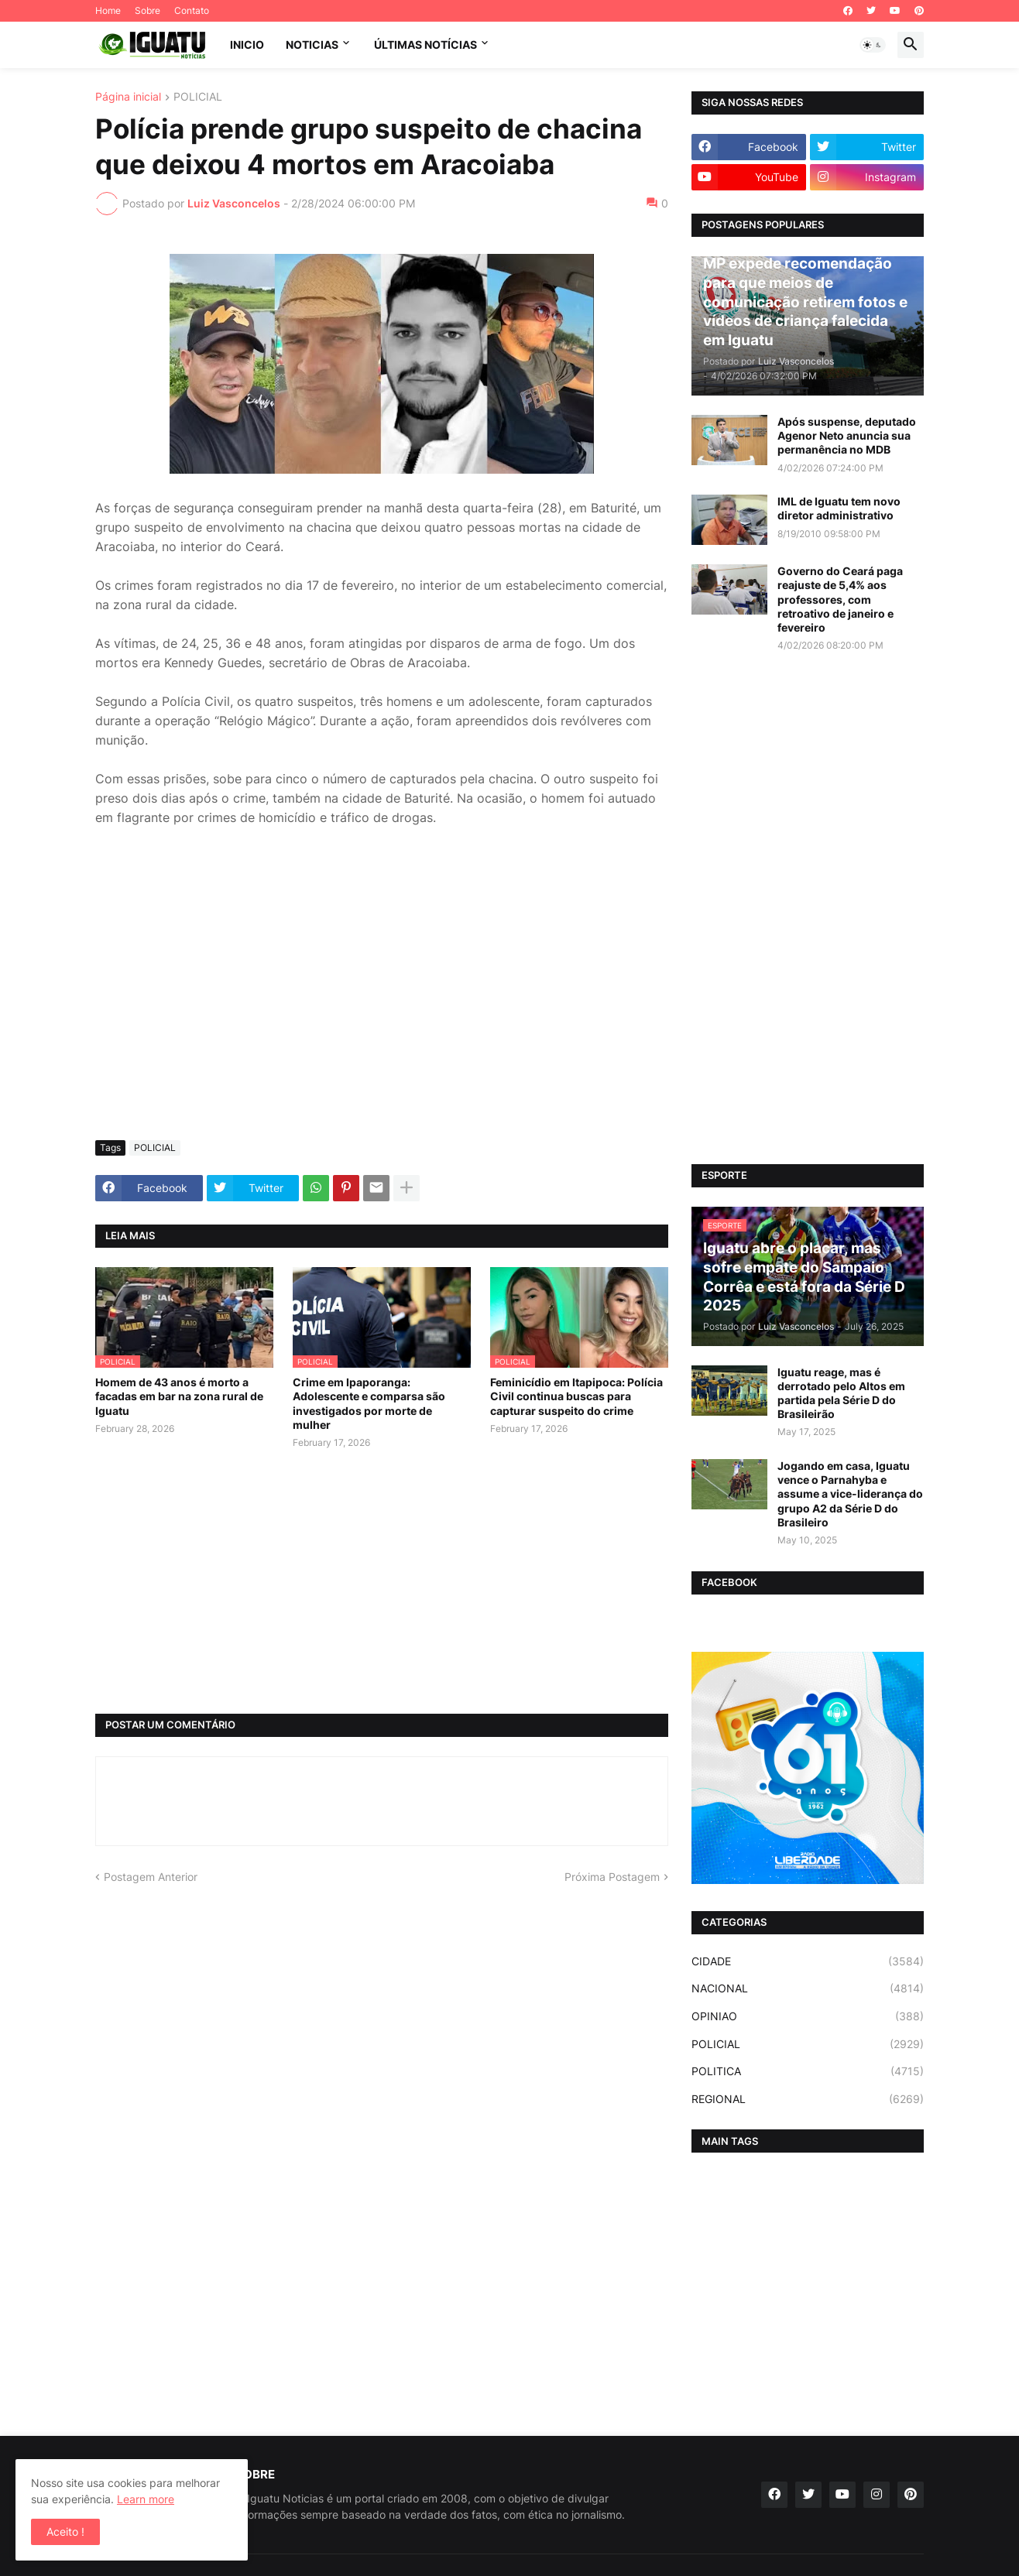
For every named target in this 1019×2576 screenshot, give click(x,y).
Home (108, 10)
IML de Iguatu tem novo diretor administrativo (839, 508)
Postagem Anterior (150, 1876)
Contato (191, 10)
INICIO (247, 44)
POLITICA (807, 2071)
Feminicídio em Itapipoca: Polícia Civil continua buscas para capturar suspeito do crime (576, 1395)
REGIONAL (807, 2099)
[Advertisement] (381, 1012)
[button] (872, 45)
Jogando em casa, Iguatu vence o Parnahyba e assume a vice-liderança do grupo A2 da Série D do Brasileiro (850, 1494)
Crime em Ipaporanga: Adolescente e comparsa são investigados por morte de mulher (369, 1403)
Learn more (145, 2499)
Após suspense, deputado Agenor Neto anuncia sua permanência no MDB (846, 435)
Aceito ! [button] (65, 2531)
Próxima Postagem (612, 1876)
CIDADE (807, 1961)
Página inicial (128, 97)
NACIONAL (807, 1988)
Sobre (147, 10)
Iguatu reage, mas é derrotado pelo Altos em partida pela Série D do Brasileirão (841, 1393)
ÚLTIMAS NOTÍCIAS (425, 44)
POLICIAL (197, 97)
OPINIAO (807, 2016)
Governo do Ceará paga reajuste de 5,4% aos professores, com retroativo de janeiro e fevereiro (840, 599)
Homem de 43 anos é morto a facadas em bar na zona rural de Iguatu (179, 1395)
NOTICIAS (312, 44)
